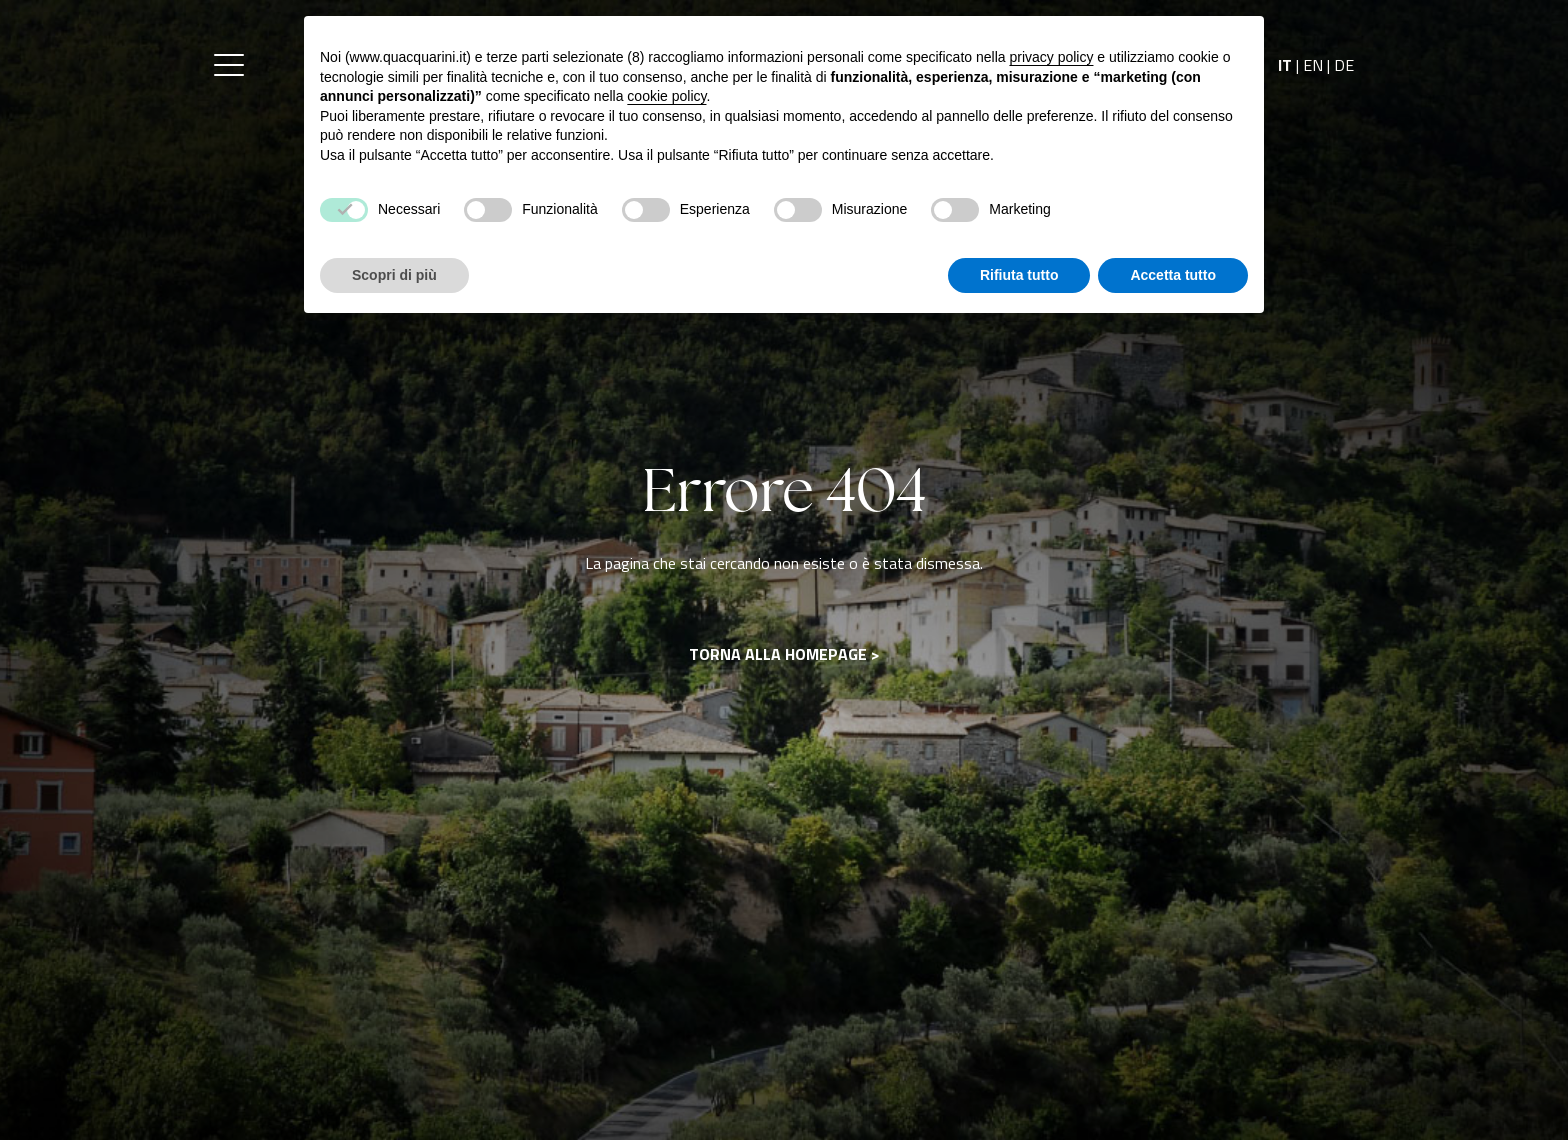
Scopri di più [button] (394, 275)
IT (1285, 65)
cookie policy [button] (666, 96)
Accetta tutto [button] (1173, 275)
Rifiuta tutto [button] (1019, 275)
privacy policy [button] (1051, 57)
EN (1313, 65)
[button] (229, 65)
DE (1344, 65)
